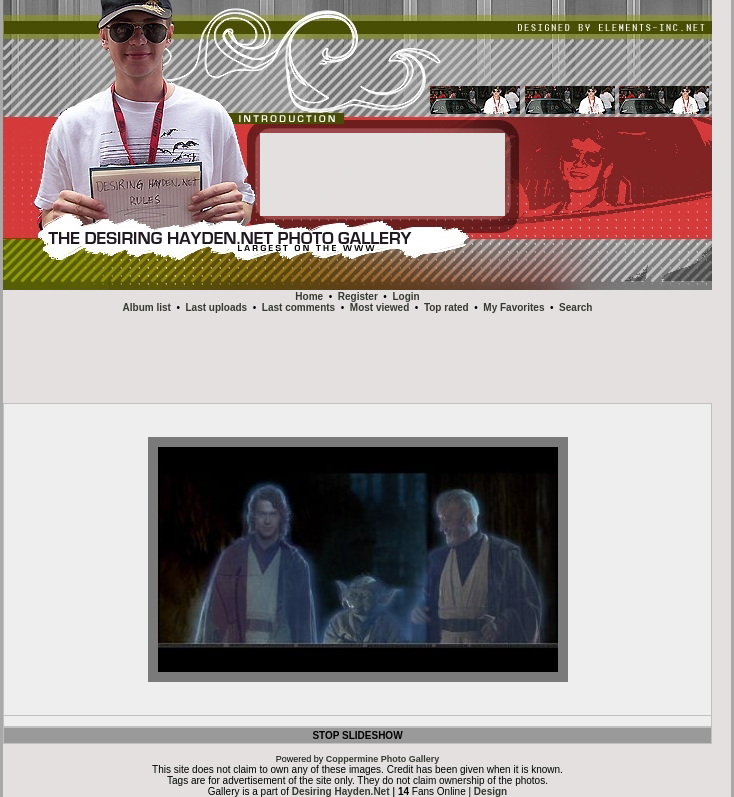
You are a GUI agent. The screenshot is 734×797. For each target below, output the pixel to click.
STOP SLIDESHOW (357, 735)
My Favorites (513, 307)
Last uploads (217, 307)
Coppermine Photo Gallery (383, 759)
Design (490, 791)
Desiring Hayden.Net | (345, 791)
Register (358, 296)
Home (309, 296)
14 (403, 791)
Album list (147, 307)
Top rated (446, 307)
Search (575, 307)
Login (405, 296)
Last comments (298, 307)
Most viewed (379, 307)
